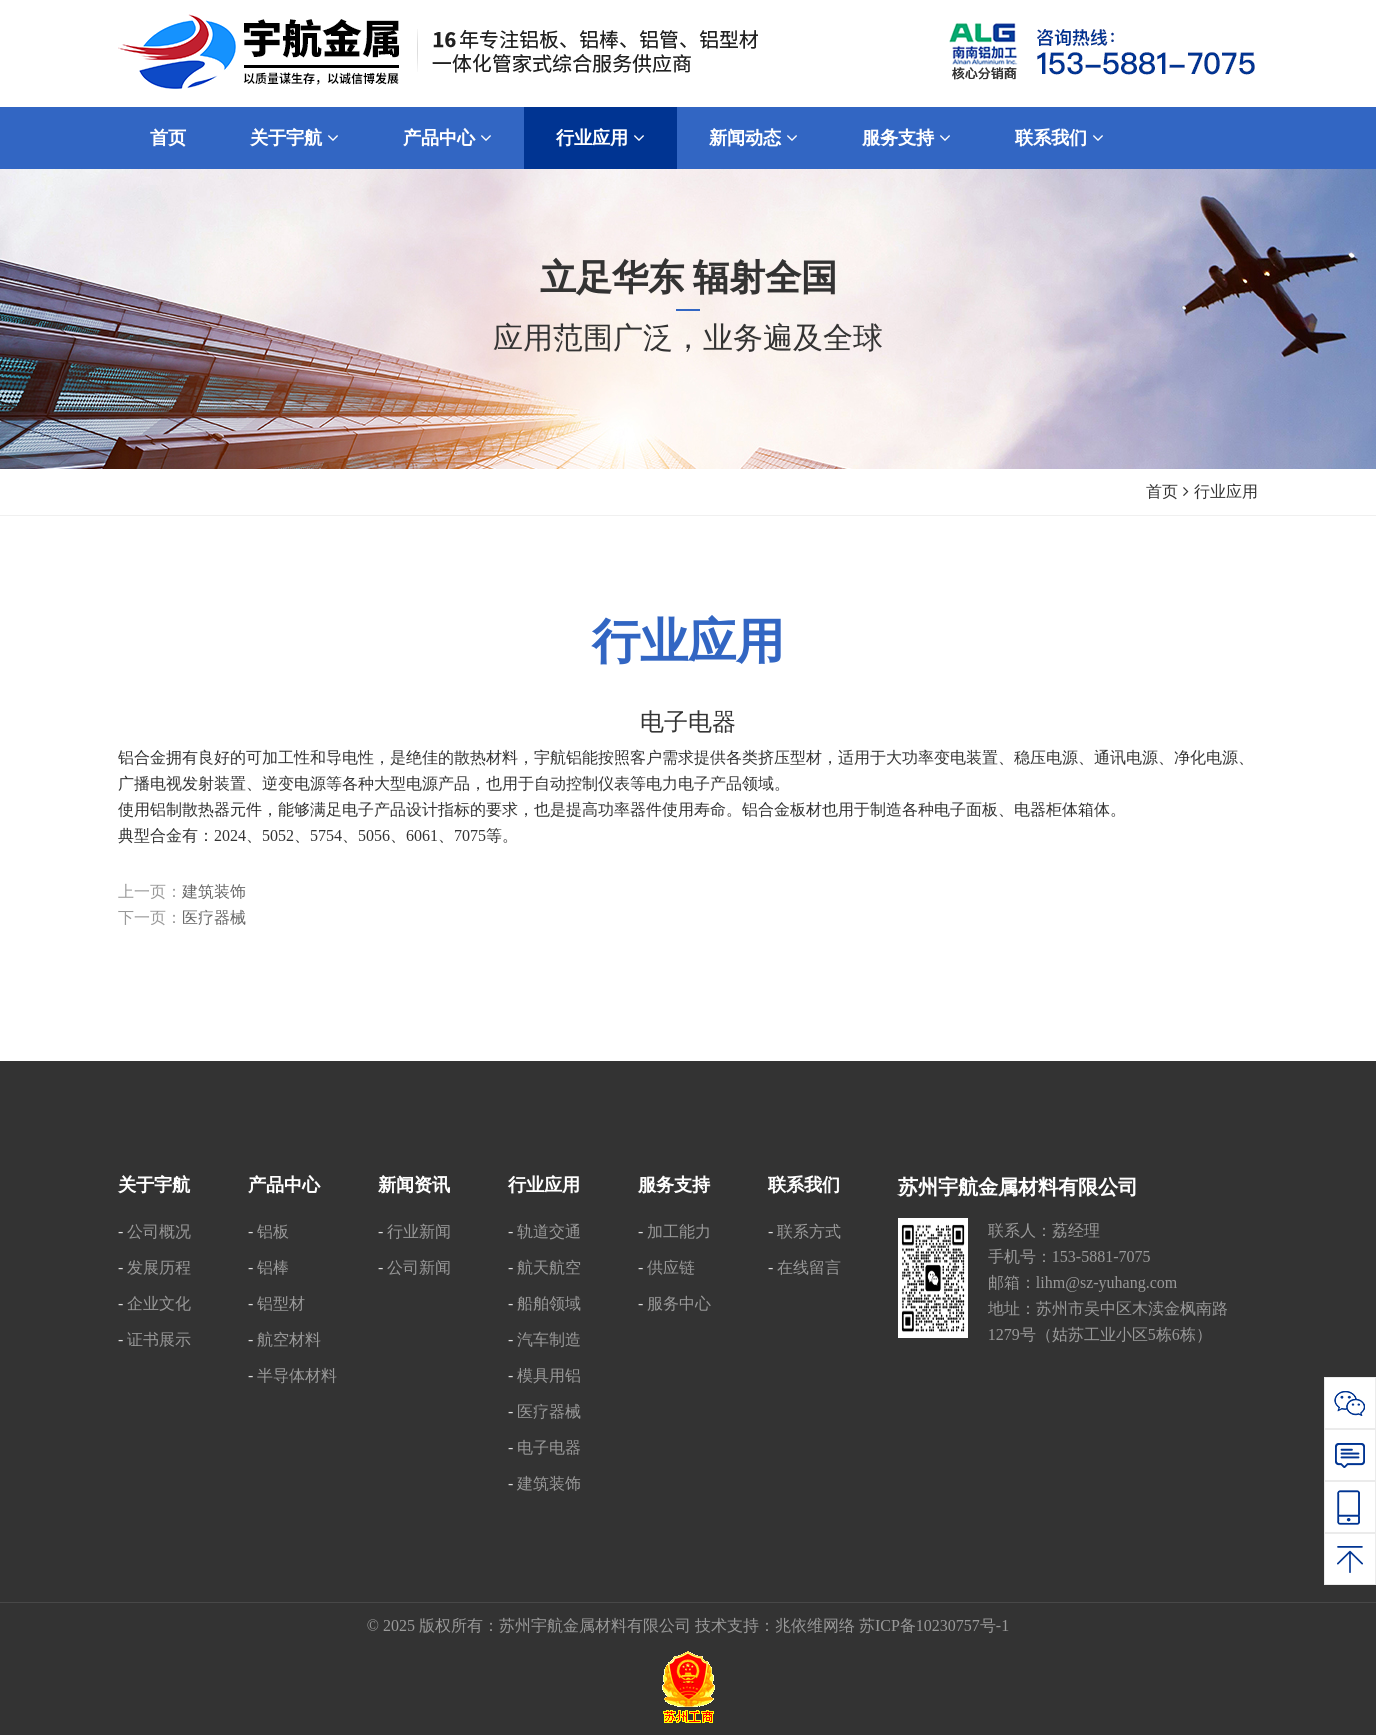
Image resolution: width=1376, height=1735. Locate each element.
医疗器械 (214, 917)
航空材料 (289, 1339)
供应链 (671, 1267)
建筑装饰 (214, 891)
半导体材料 (297, 1375)
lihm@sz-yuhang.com (1106, 1282)
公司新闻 (419, 1267)
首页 (1162, 491)
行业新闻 (419, 1231)
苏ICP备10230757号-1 (934, 1625)
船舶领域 (549, 1303)
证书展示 (159, 1339)
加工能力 (679, 1231)
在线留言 (809, 1267)
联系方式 (809, 1231)
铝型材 (281, 1303)
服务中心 (679, 1303)
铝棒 (273, 1267)
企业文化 (159, 1303)
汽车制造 (549, 1339)
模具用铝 (549, 1375)
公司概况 (159, 1231)
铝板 (273, 1231)
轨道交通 (549, 1231)
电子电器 (549, 1447)
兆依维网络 (815, 1625)
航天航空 (549, 1267)
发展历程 (159, 1267)
